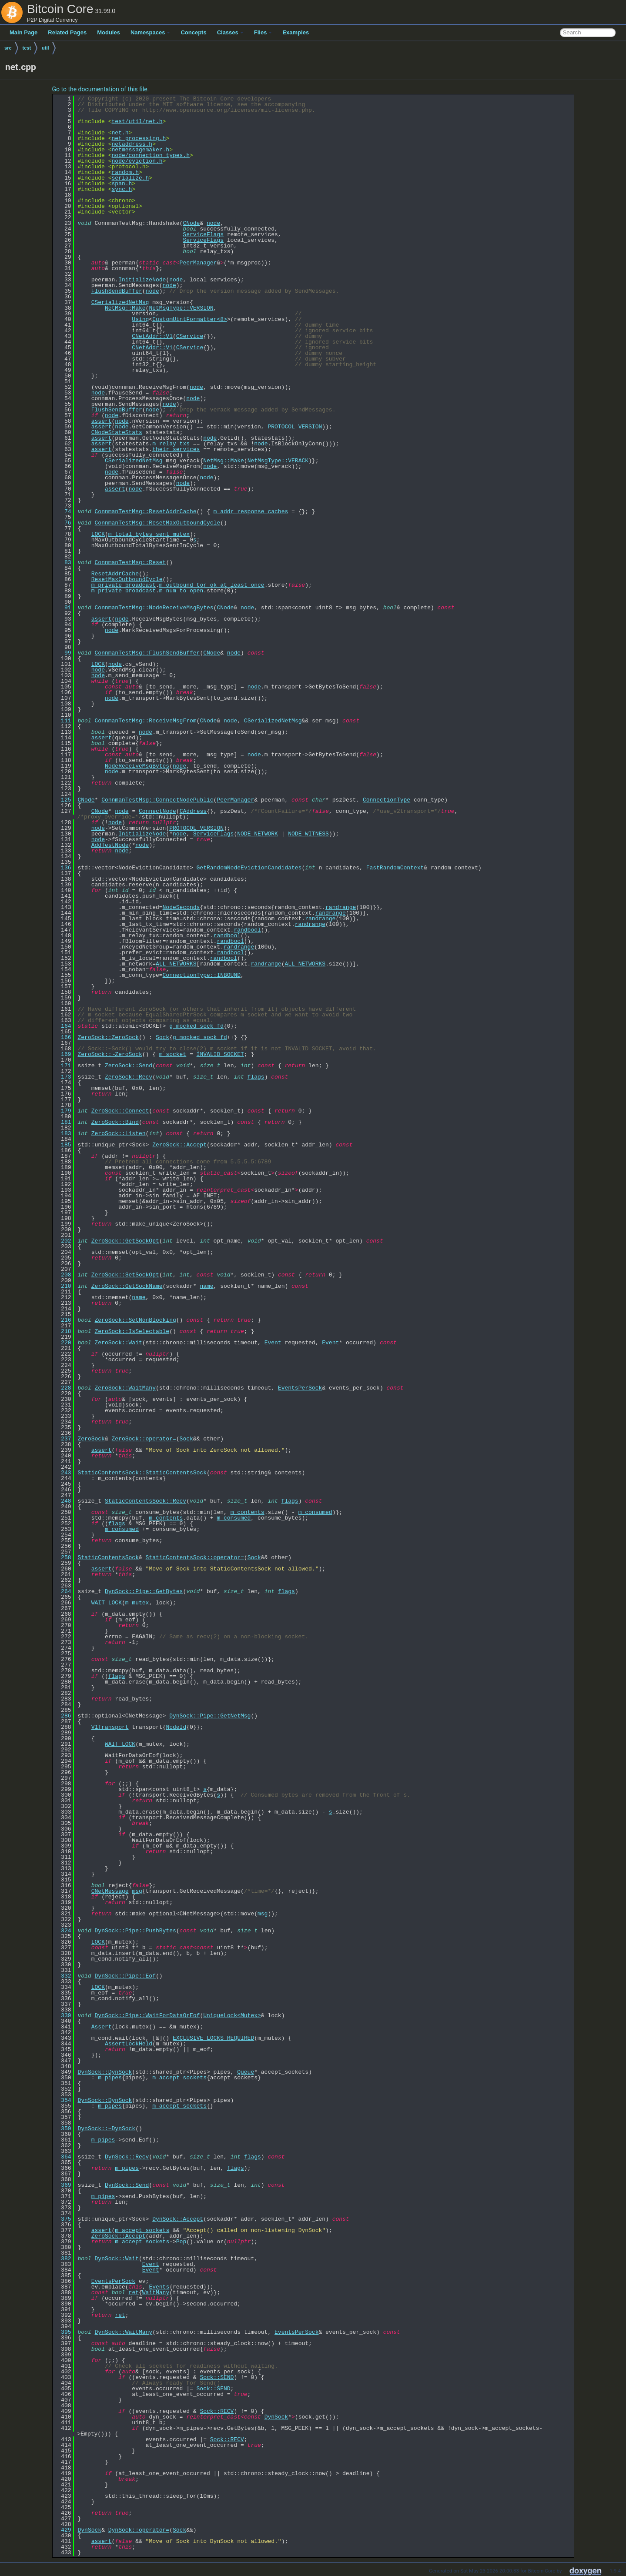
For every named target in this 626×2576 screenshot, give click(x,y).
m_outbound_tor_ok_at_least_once (211, 585)
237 (62, 1439)
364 (62, 2157)
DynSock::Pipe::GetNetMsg (210, 1716)
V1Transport (110, 1727)
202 (62, 1241)
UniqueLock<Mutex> (232, 2015)
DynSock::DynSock (105, 2072)
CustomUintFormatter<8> (189, 319)
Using (140, 319)
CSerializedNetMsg (120, 302)
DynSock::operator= (138, 2530)
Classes (230, 32)
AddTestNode (110, 845)
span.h (122, 183)
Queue (245, 2072)
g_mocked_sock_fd (196, 1026)
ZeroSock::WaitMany (125, 1388)
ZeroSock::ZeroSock (108, 1037)
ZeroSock (91, 1439)
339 (62, 2015)
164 (62, 1026)
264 (62, 1591)
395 (62, 2332)
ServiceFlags (203, 234)
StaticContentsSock (108, 1557)
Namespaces (151, 32)
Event (272, 1342)
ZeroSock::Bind (115, 1122)
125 (62, 800)
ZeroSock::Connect (120, 1111)
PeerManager (198, 263)
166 (62, 1037)
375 (62, 2219)
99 (62, 653)
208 (62, 1275)
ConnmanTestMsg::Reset (130, 562)
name (206, 1286)
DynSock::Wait (117, 2258)
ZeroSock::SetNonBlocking (135, 1320)
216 (62, 1320)
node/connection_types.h (151, 155)
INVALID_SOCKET (220, 1054)
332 (62, 1976)
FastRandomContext (395, 868)
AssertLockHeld (128, 2044)
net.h (120, 133)
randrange (340, 907)
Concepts (193, 32)
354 (62, 2100)
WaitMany (155, 2292)
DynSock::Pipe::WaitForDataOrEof (147, 2015)
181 (62, 1122)
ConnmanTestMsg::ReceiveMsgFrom (146, 721)
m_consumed (315, 1512)
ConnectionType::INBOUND (202, 975)
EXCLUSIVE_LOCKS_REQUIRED (213, 2038)
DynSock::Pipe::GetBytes (144, 1591)
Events (159, 2287)
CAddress (193, 811)
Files (263, 32)
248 (62, 1501)
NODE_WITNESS (308, 834)
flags (256, 1077)
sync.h (122, 189)
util (45, 47)
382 (62, 2258)
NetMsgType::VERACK (278, 460)
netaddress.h (132, 144)
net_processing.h (139, 138)
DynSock (276, 2417)
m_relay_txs (171, 444)
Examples (295, 32)
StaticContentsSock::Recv (145, 1501)
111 (62, 721)
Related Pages (67, 32)
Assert (101, 2027)
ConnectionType (386, 800)
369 (62, 2185)
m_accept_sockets (179, 2078)
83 (62, 562)
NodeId (176, 1727)
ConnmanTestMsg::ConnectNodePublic (157, 800)
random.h (125, 172)
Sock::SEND (217, 2377)
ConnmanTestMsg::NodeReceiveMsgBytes (154, 607)
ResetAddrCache (115, 574)
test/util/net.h (137, 121)
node (213, 223)
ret (134, 2292)
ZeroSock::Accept (179, 1145)
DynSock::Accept (177, 2219)
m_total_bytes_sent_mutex (149, 534)
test (27, 47)
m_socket (172, 1054)
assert (101, 421)
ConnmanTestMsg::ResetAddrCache (146, 511)
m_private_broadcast (123, 585)
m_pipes (110, 2078)
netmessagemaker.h (141, 150)
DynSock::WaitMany (124, 2332)
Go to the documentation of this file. (100, 89)
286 (62, 1716)
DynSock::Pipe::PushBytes (135, 1931)
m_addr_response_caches (251, 511)
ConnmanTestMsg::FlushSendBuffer (147, 653)
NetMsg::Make (125, 308)
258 (62, 1557)
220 (62, 1342)
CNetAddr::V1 (152, 336)
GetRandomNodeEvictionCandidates (249, 868)
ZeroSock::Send (128, 1065)
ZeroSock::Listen (118, 1133)
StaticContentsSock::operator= (195, 1557)
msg (137, 1891)
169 (62, 1054)
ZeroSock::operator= (144, 1439)
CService (189, 336)
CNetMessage (110, 1891)
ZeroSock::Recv (128, 1077)
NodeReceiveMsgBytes (137, 766)
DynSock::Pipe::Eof (125, 1976)
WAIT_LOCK (106, 1603)
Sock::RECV (217, 2411)
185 (62, 1145)
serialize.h (130, 178)
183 (62, 1133)
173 (62, 1077)
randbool (247, 930)
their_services (176, 449)
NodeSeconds (181, 907)
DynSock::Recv (127, 2157)
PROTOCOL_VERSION (295, 427)
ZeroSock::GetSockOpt (125, 1241)
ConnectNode (157, 811)
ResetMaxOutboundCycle (127, 579)
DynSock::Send (127, 2185)
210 (62, 1286)
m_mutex (137, 1603)
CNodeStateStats (116, 432)
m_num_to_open (181, 591)
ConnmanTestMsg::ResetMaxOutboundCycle (158, 523)
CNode (191, 223)
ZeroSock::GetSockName (127, 1286)
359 (62, 2128)
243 (62, 1473)
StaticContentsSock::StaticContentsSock (142, 1473)
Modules (108, 32)
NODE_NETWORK (257, 834)
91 (62, 607)
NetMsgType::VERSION (181, 308)
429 (62, 2530)
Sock (162, 1037)
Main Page (23, 32)
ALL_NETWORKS (176, 964)
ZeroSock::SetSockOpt (125, 1275)
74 (62, 511)
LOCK (98, 534)
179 (62, 1111)
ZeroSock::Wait (118, 1342)
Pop (181, 2241)
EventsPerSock (300, 1388)
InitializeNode (142, 280)
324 (62, 1931)
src (8, 47)
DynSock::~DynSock (107, 2128)
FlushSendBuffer (116, 291)
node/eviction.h (137, 161)
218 (62, 1331)
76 (62, 523)
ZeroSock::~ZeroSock (110, 1054)
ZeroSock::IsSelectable (132, 1331)
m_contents (247, 1512)
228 (62, 1388)
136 (62, 868)
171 (62, 1065)
